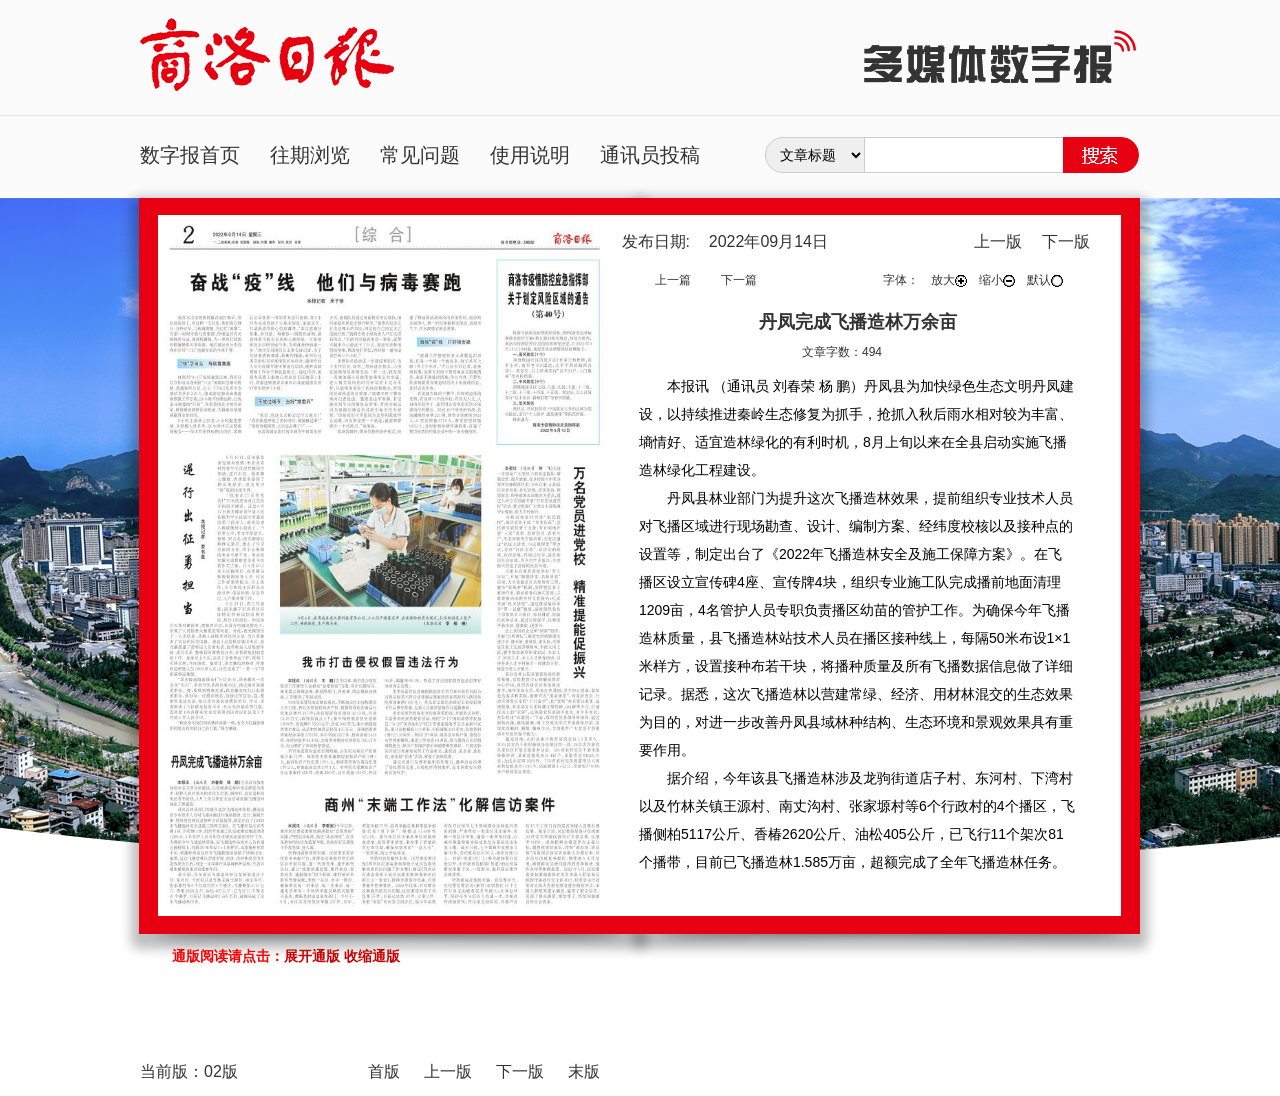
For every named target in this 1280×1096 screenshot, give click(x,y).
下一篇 (739, 280)
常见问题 (420, 155)
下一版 (1066, 241)
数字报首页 (190, 155)
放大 (949, 280)
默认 (1045, 280)
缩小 (997, 280)
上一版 (998, 241)
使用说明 (530, 155)
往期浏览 (310, 155)
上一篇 (673, 280)
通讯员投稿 (650, 155)
